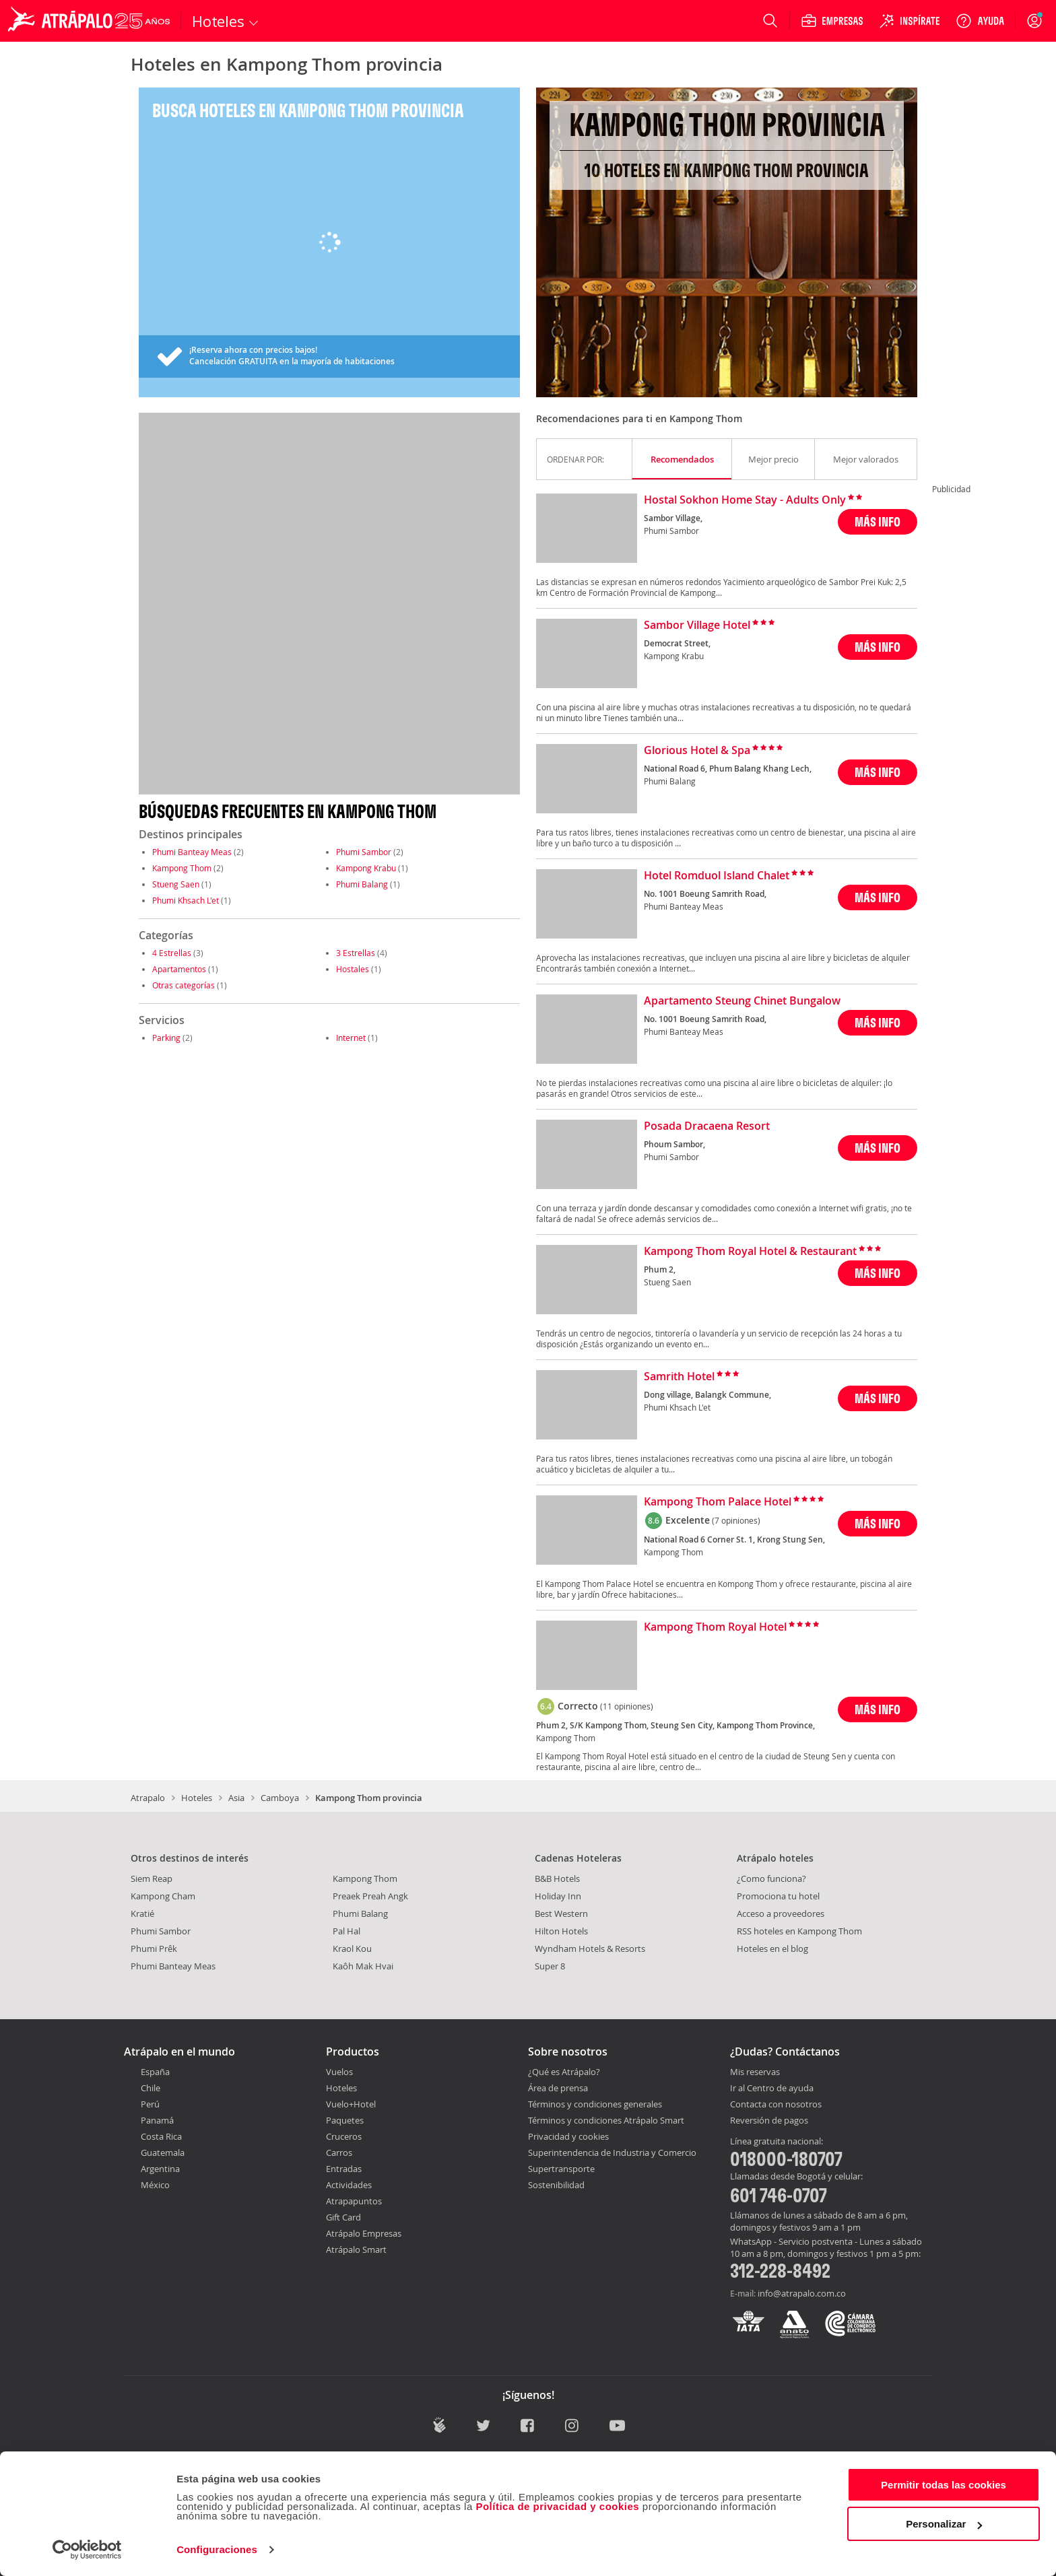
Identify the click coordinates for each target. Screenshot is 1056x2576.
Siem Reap (151, 1878)
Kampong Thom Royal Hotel (715, 1627)
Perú (150, 2104)
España (155, 2072)
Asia (236, 1798)
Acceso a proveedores (780, 1913)
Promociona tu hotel (778, 1896)
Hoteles (196, 1798)
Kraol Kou (352, 1948)
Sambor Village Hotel (697, 625)
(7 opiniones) (736, 1520)
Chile (150, 2088)
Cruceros (344, 2136)
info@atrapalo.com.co (802, 2293)
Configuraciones (216, 2549)
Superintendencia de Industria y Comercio (612, 2152)
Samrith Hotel (679, 1377)
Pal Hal (346, 1931)
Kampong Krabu (366, 867)
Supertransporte (561, 2169)
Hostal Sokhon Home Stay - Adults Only (745, 500)
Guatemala (163, 2152)
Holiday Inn (558, 1896)
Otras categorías (183, 985)
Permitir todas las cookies (943, 2484)
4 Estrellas (171, 952)
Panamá (157, 2120)
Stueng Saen (175, 884)
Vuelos (339, 2072)
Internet (351, 1037)
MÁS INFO (877, 521)
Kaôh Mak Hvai (363, 1966)
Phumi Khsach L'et (185, 900)
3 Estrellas (355, 952)
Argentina (160, 2169)
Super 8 (550, 1966)
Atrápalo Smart (356, 2249)
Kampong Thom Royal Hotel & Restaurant (750, 1251)
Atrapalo (148, 1798)
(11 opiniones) (626, 1706)
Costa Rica (161, 2136)
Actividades (349, 2185)
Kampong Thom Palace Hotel (717, 1502)
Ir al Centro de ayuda (772, 2088)
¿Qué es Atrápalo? (564, 2072)
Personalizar (944, 2524)
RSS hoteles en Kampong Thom (799, 1931)
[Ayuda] (980, 21)
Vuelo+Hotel (351, 2104)
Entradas (344, 2169)
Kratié (142, 1913)
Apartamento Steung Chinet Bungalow (742, 1001)
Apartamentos (179, 968)
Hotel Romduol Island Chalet (716, 876)
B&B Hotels (557, 1878)
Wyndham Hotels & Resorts (590, 1948)
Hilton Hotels (561, 1931)
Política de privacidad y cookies (557, 2506)
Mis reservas (755, 2072)
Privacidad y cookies (568, 2136)
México (155, 2185)
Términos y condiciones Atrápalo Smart (606, 2120)
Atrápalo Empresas (363, 2233)
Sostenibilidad (556, 2185)
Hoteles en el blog (772, 1948)
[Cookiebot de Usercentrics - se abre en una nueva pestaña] (87, 2550)
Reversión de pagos (769, 2120)
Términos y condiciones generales (595, 2104)
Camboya (280, 1798)
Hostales (352, 968)
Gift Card (343, 2217)
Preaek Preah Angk (370, 1896)
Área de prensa (558, 2088)
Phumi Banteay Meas (192, 851)
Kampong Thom (181, 867)
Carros (339, 2152)
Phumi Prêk (154, 1948)
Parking (166, 1037)
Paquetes (345, 2120)
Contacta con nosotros (776, 2104)
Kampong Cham (163, 1896)
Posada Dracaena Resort (707, 1126)
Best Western (561, 1913)
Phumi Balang (362, 884)
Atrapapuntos (354, 2201)
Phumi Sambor (363, 851)
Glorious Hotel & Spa (697, 750)
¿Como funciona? (771, 1878)
